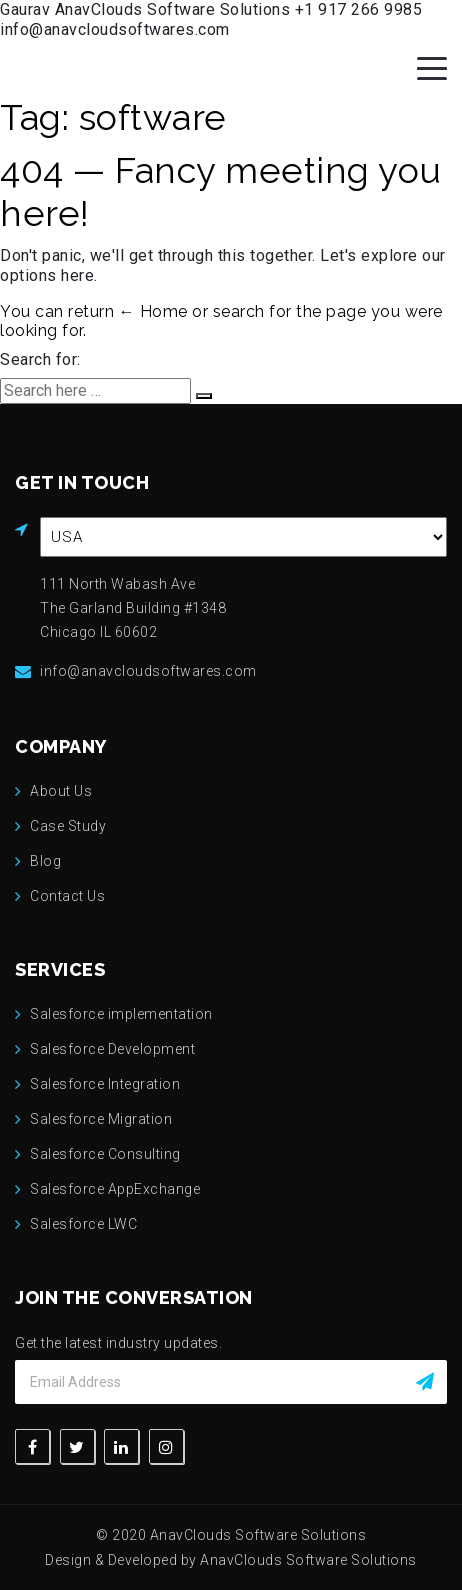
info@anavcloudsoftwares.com (115, 29)
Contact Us (67, 896)
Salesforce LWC (83, 1224)
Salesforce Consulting (105, 1154)
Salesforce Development (112, 1049)
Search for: (40, 359)
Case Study (68, 826)
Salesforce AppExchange (115, 1189)
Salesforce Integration (105, 1084)
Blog (45, 861)
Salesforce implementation (121, 1014)
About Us (61, 791)
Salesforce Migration (101, 1119)
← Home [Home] (153, 311)
